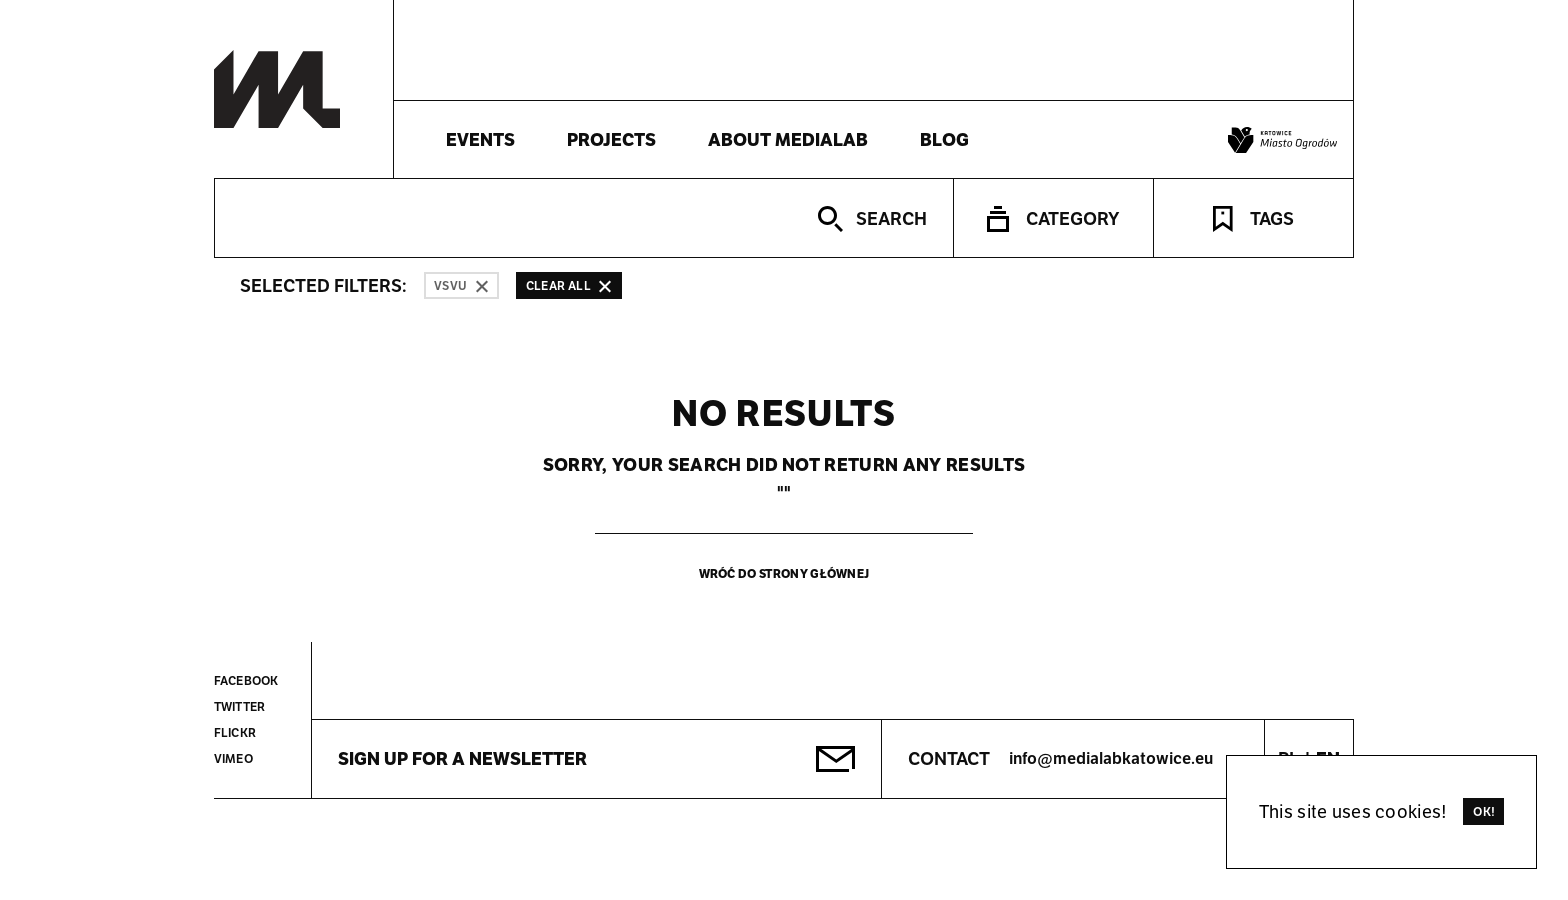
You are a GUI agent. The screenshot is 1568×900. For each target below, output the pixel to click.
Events (480, 139)
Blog (944, 139)
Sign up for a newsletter (462, 758)
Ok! (1484, 811)
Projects (611, 139)
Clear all (569, 285)
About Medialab (788, 139)
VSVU (461, 285)
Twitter (239, 706)
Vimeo (233, 758)
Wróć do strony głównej (784, 573)
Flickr (235, 732)
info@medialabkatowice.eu (1111, 758)
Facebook (246, 680)
